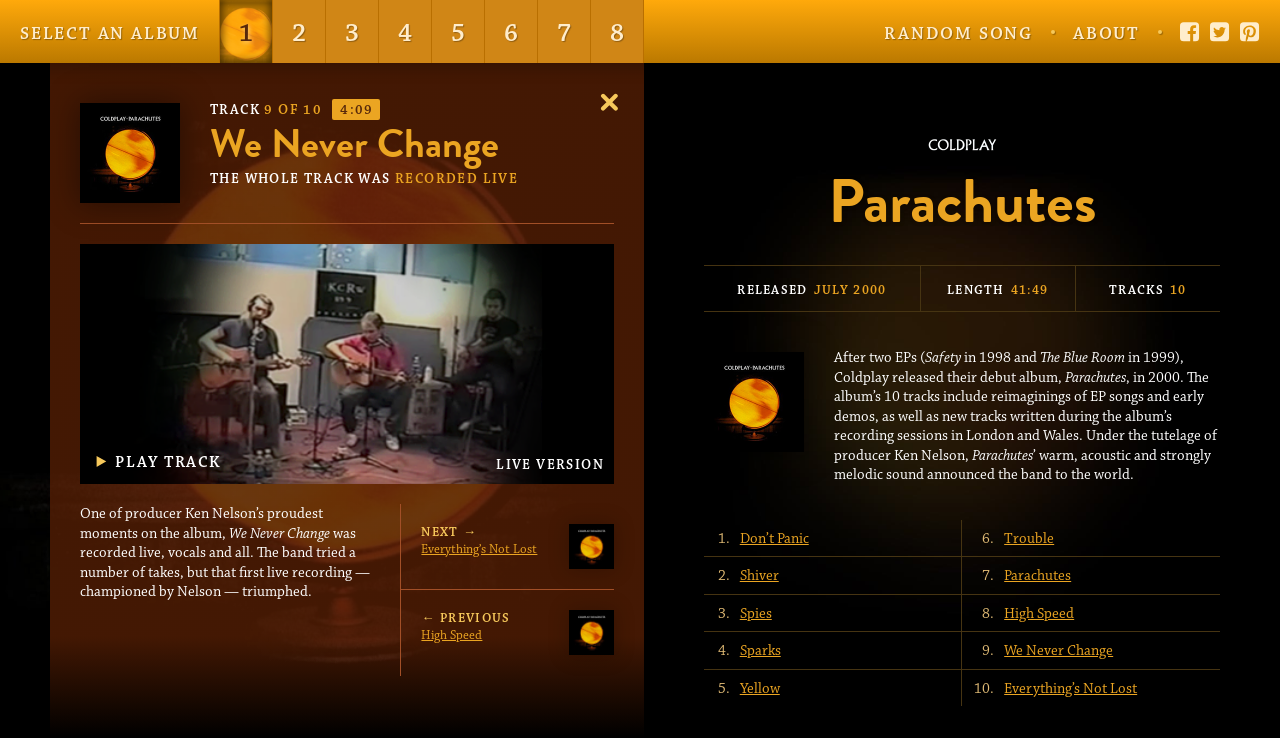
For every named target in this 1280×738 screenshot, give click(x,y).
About (1106, 34)
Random (958, 34)
